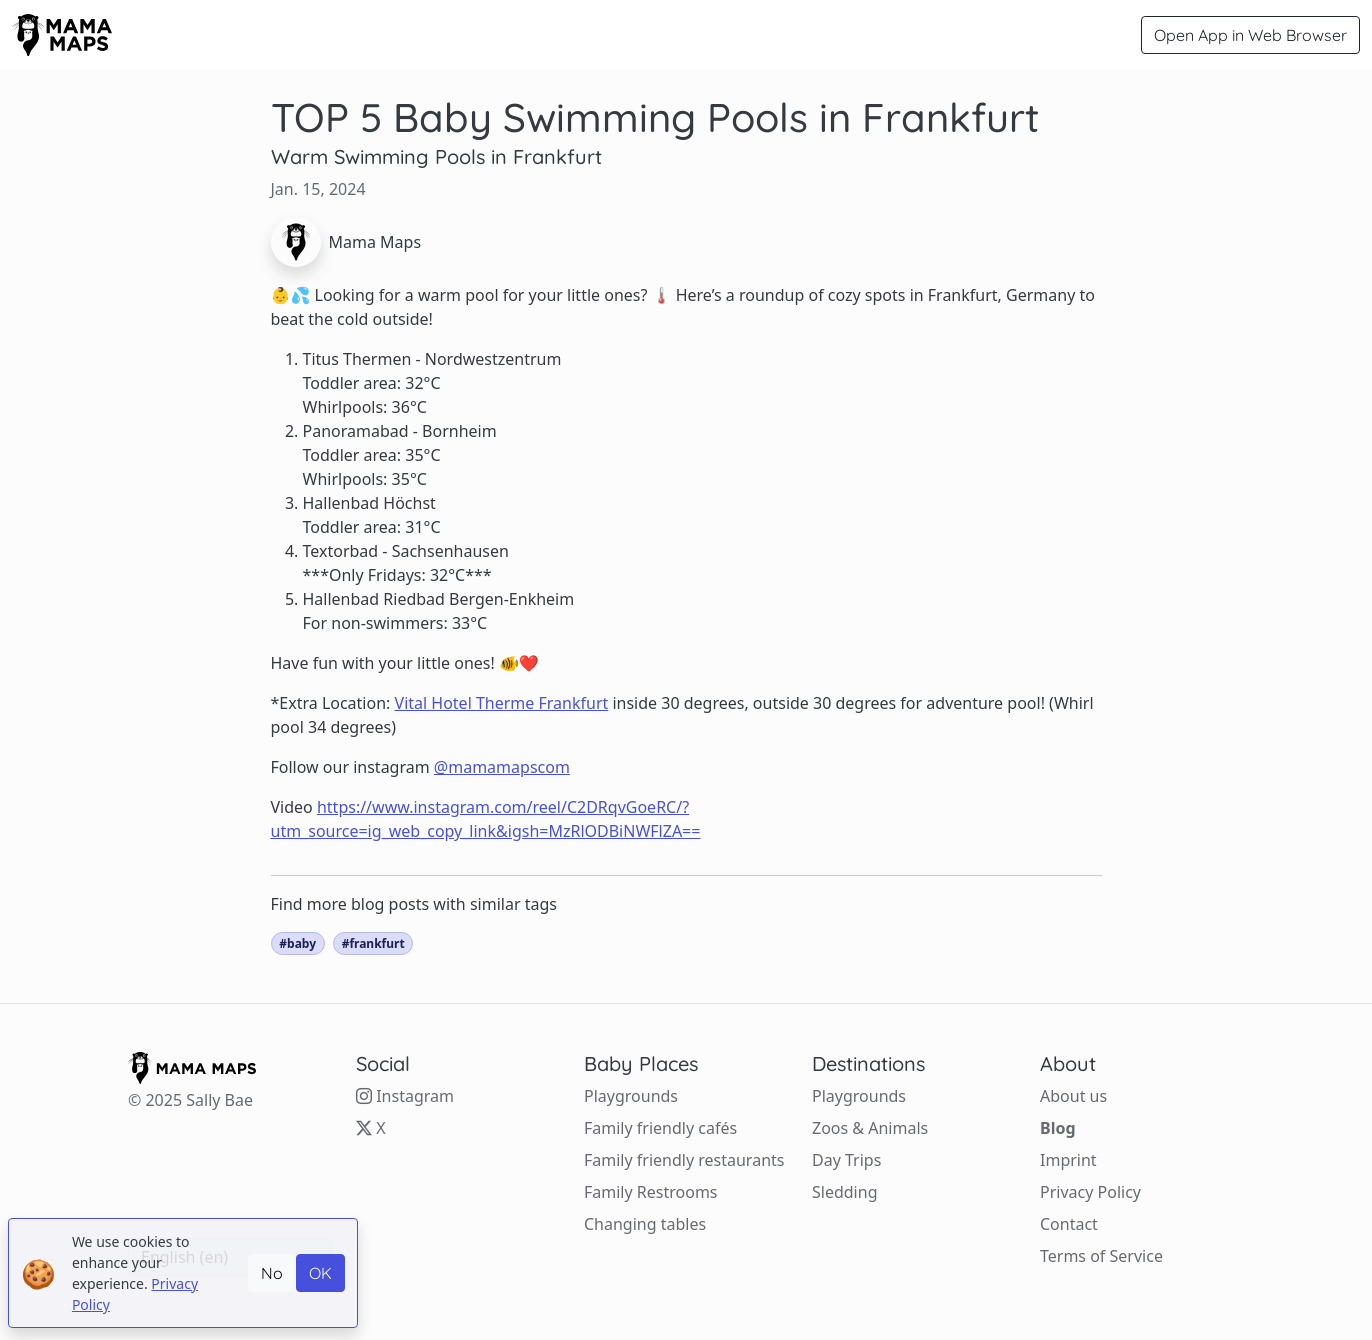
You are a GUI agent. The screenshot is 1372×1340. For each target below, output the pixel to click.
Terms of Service (1101, 1256)
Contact (1069, 1224)
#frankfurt (373, 943)
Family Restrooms (651, 1192)
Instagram (405, 1096)
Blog (1058, 1128)
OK (320, 1273)
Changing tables (645, 1224)
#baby (297, 943)
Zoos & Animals (870, 1128)
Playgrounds (631, 1096)
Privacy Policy (1090, 1192)
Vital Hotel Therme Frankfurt (502, 703)
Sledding (844, 1192)
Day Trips (846, 1160)
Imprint (1068, 1160)
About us (1073, 1096)
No (272, 1273)
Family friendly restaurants (684, 1160)
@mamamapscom (502, 767)
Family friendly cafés (660, 1128)
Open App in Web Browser (1250, 35)
